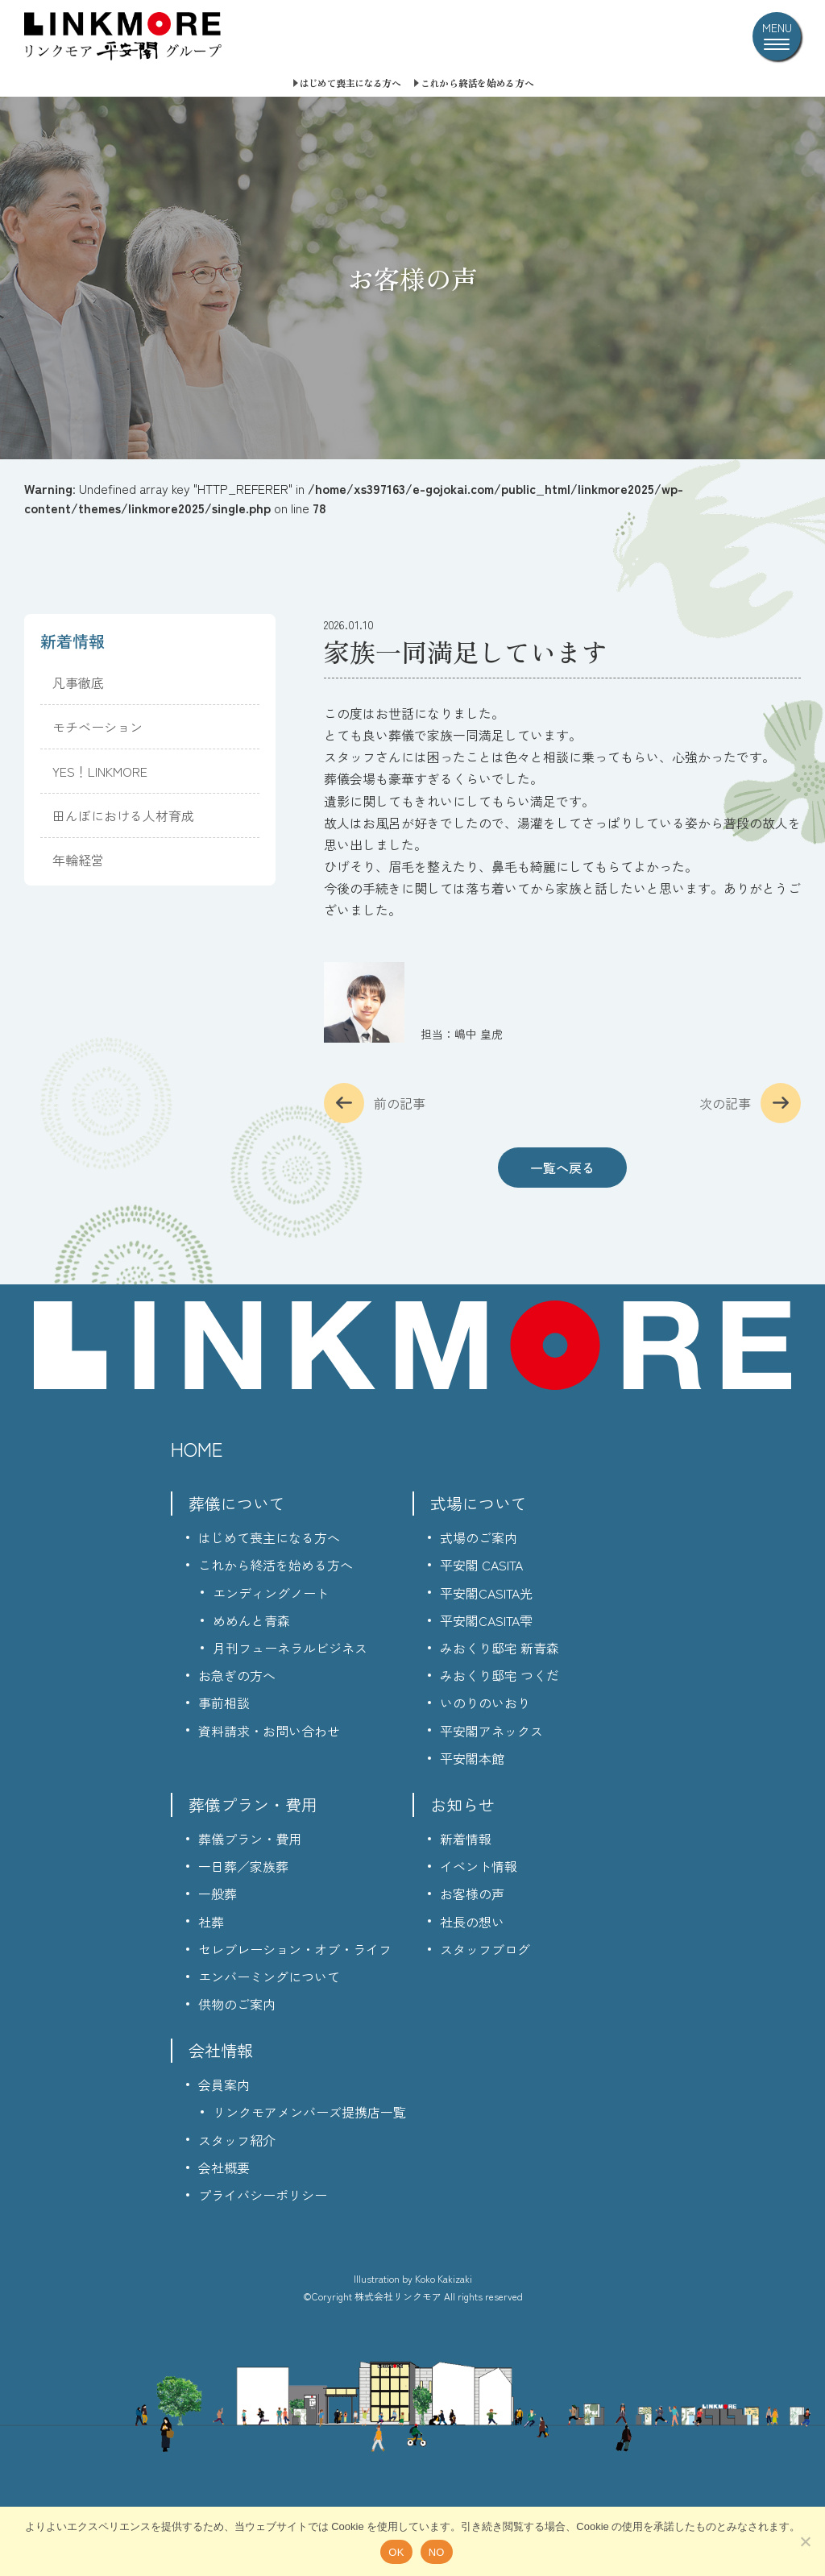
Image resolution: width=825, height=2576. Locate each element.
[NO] (805, 2541)
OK (396, 2552)
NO (437, 2552)
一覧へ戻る (562, 1167)
